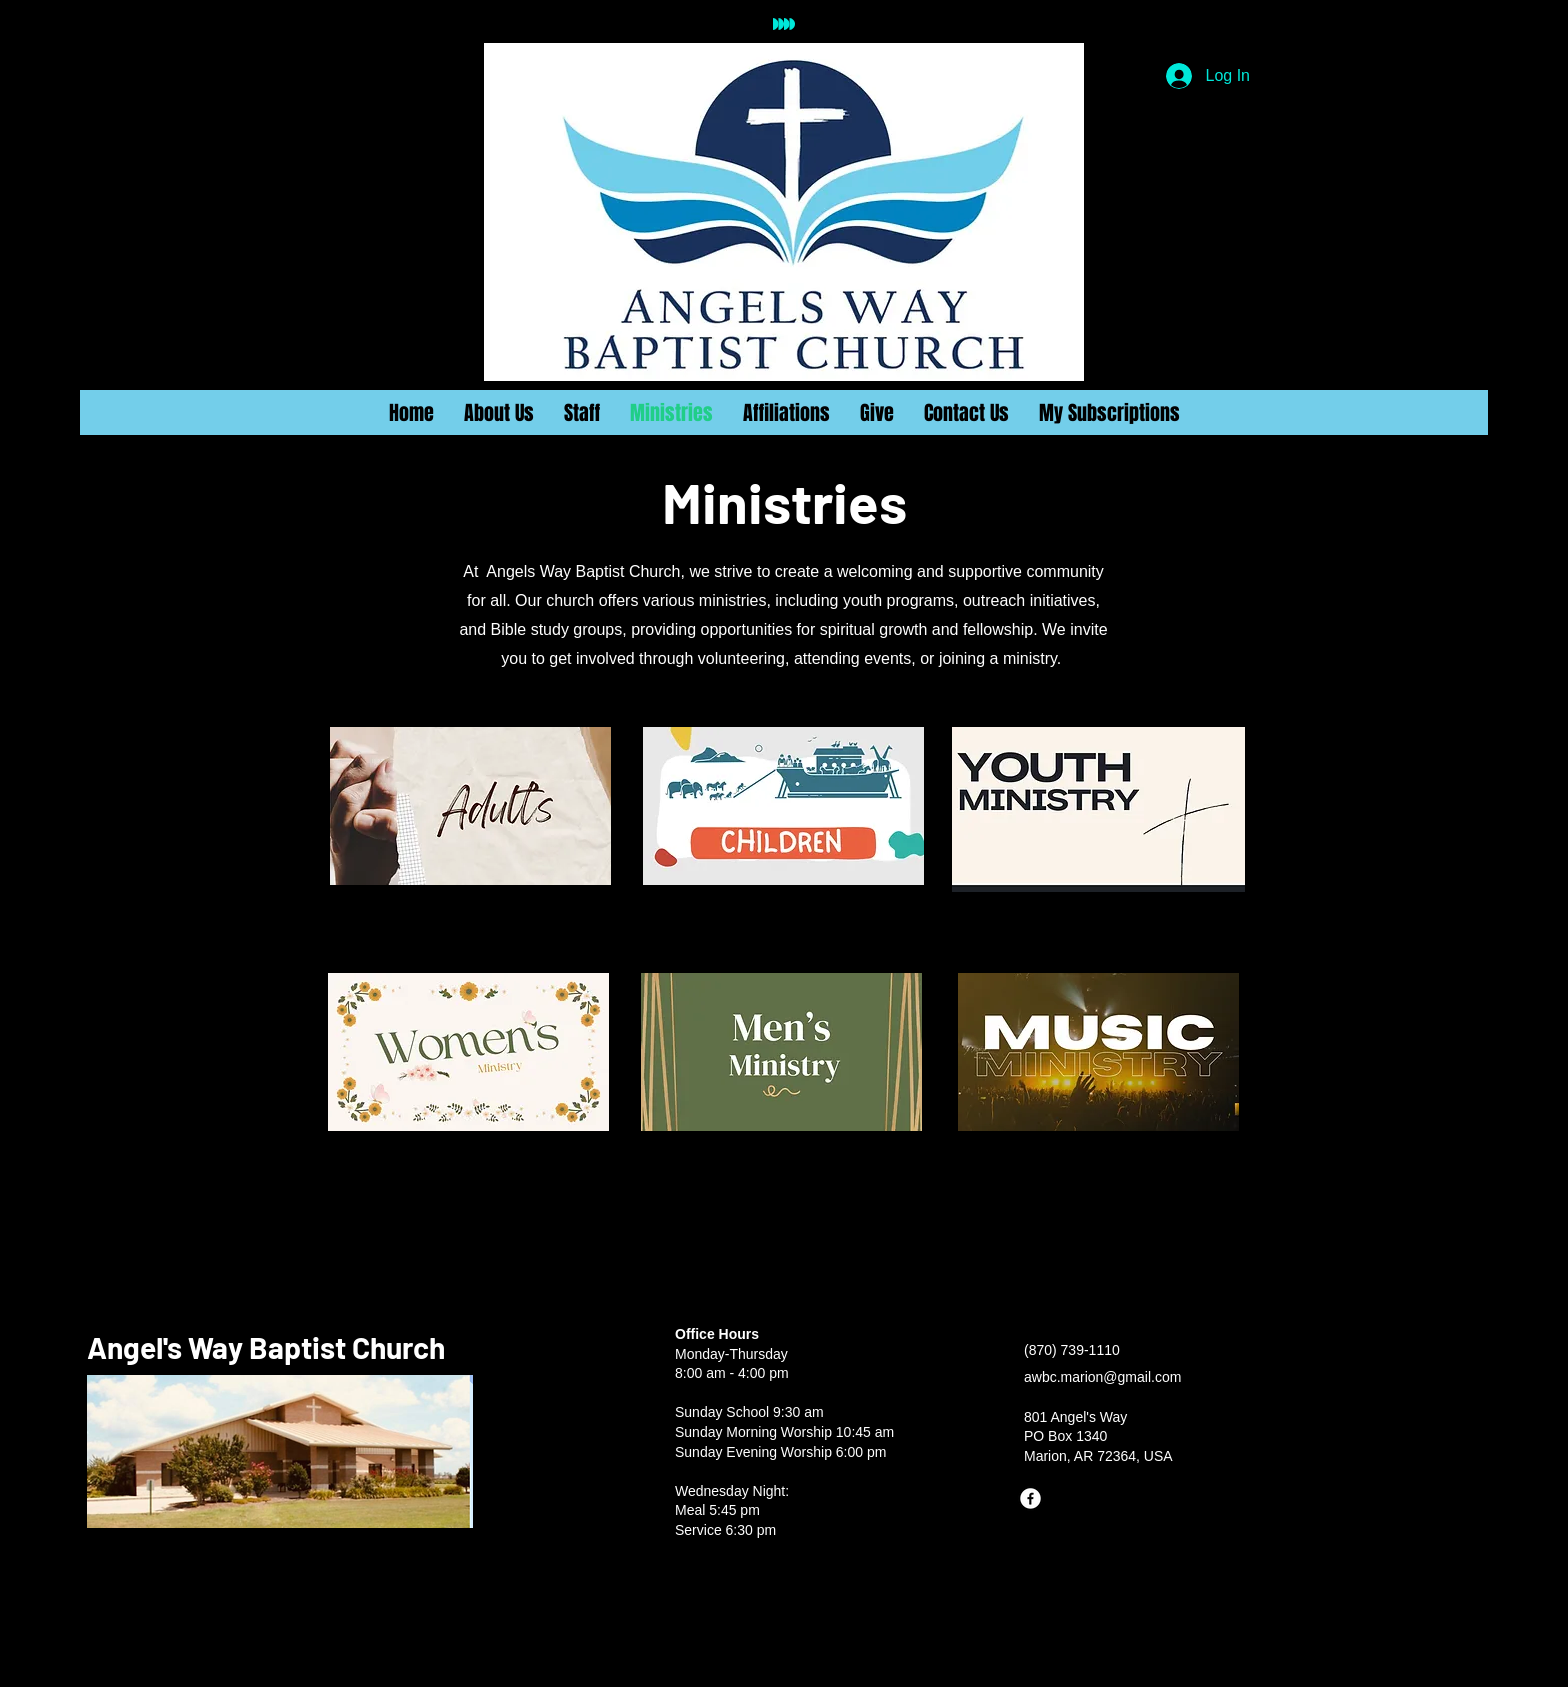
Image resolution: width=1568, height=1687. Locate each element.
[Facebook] (1030, 1498)
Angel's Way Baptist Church (266, 1347)
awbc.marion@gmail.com (1102, 1377)
